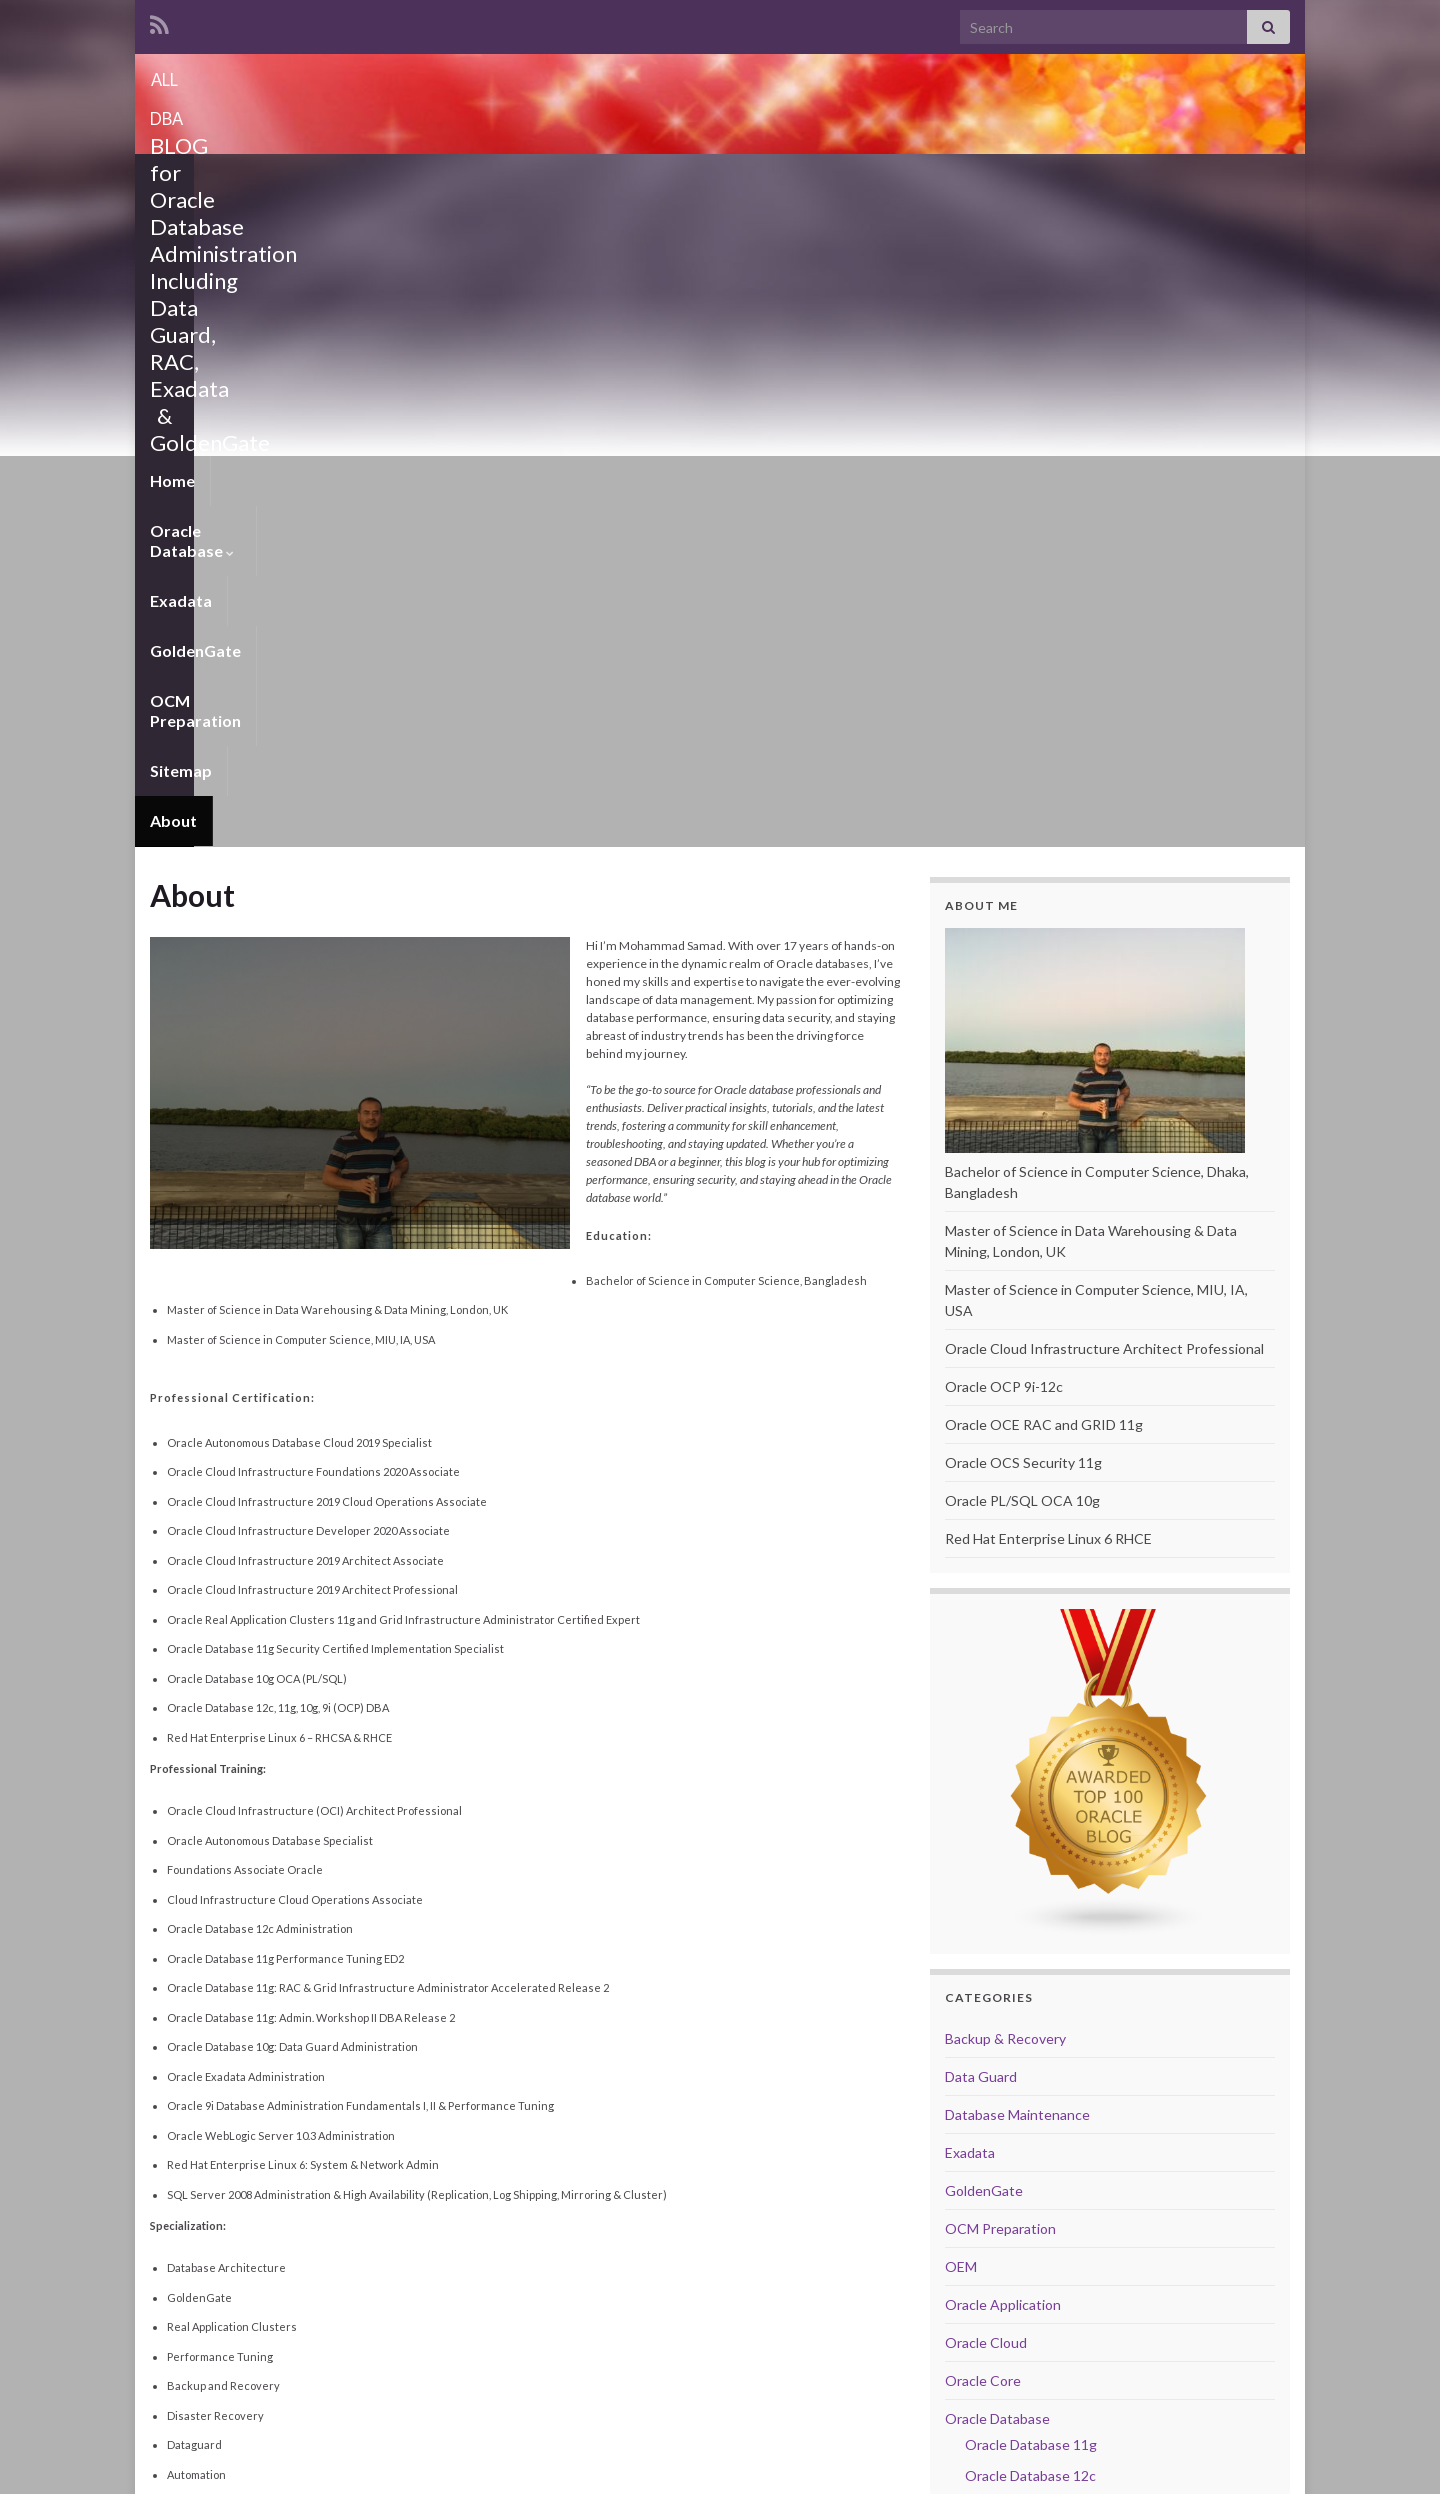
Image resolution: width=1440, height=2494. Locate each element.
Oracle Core (983, 1738)
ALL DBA (720, 73)
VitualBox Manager (1004, 2128)
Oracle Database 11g (1031, 1802)
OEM (961, 1624)
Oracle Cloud (986, 1700)
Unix (959, 2052)
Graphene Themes (288, 2469)
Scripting (973, 2014)
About (891, 178)
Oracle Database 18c (1030, 1864)
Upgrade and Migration (1016, 2090)
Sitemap (806, 178)
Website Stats (993, 2355)
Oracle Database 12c (1030, 1833)
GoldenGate (533, 178)
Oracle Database (295, 178)
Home (172, 178)
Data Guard (981, 1434)
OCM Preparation (677, 178)
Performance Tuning (1009, 1938)
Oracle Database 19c (1030, 1895)
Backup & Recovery (1005, 1396)
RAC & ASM (982, 1976)
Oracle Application (1003, 1662)
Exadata (426, 178)
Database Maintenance (1017, 1472)
